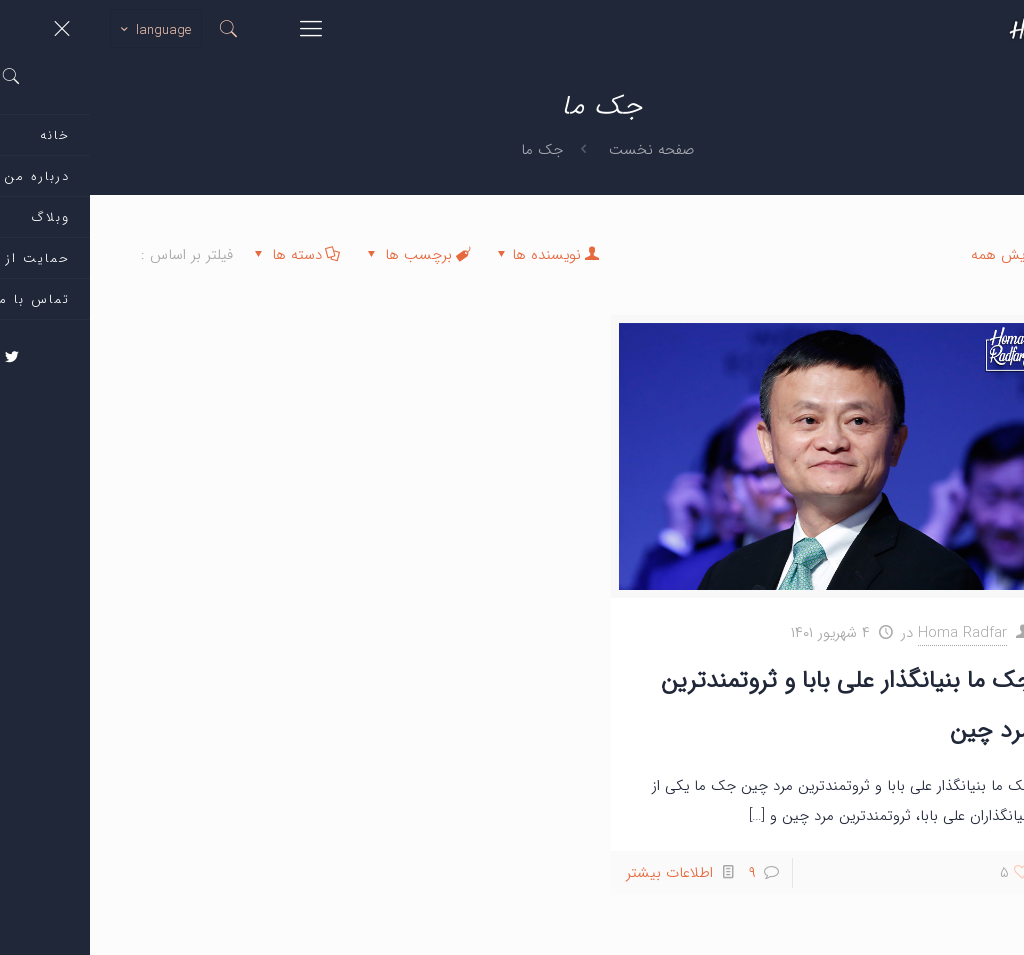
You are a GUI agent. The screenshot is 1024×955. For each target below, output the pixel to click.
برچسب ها (327, 255)
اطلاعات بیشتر (579, 873)
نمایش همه (927, 255)
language (64, 30)
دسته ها (205, 255)
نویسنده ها (456, 255)
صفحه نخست (561, 150)
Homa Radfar (872, 633)
